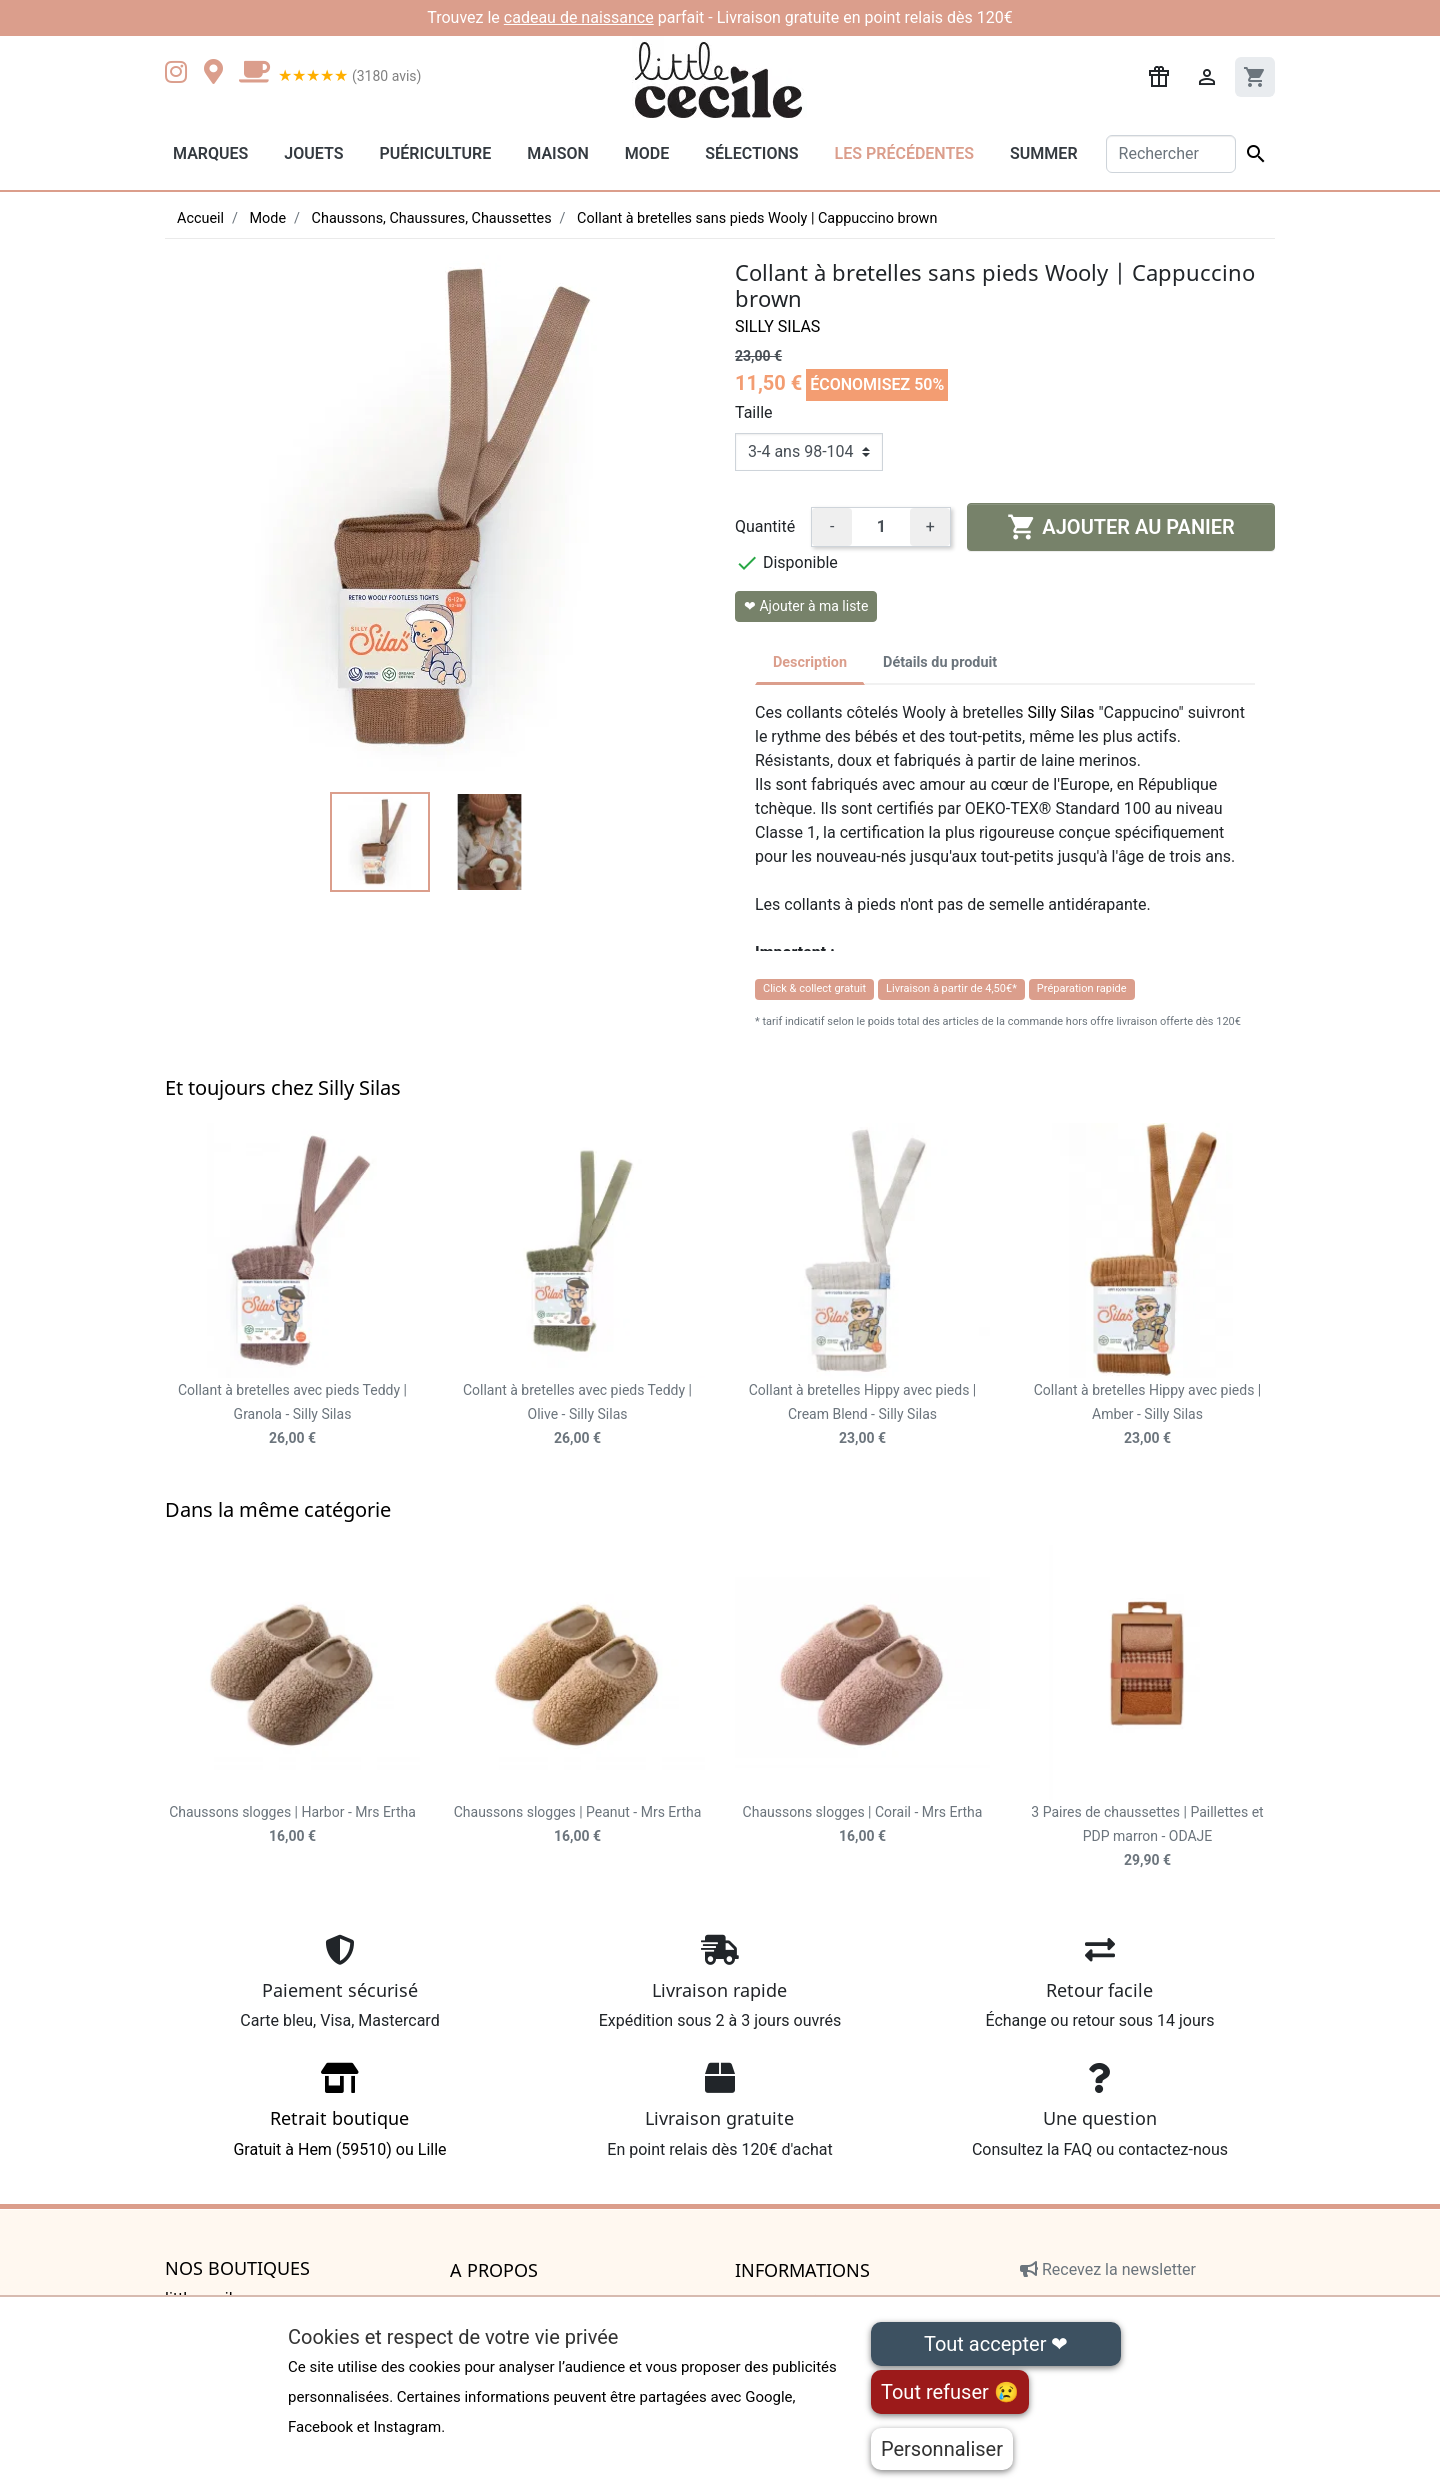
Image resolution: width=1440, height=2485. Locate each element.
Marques (210, 153)
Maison (558, 153)
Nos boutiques (237, 2269)
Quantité (765, 526)
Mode (647, 153)
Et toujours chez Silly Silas (283, 1087)
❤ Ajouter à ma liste (806, 606)
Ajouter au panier (1120, 527)
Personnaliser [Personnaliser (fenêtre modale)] (942, 2449)
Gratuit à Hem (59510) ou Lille (340, 2116)
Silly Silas (777, 326)
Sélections (751, 153)
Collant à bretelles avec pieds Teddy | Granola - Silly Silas (292, 1414)
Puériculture (435, 153)
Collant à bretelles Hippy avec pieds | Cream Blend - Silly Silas (863, 1414)
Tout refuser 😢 (950, 2392)
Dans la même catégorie (278, 1509)
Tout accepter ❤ (996, 2344)
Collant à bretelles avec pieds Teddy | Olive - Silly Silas (577, 1414)
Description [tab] (810, 662)
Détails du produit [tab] (940, 662)
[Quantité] (881, 527)
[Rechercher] (1171, 154)
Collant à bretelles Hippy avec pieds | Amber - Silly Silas (1148, 1414)
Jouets (313, 153)
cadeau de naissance (579, 17)
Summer (1043, 153)
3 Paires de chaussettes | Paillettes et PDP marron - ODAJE (1147, 1836)
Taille (754, 412)
